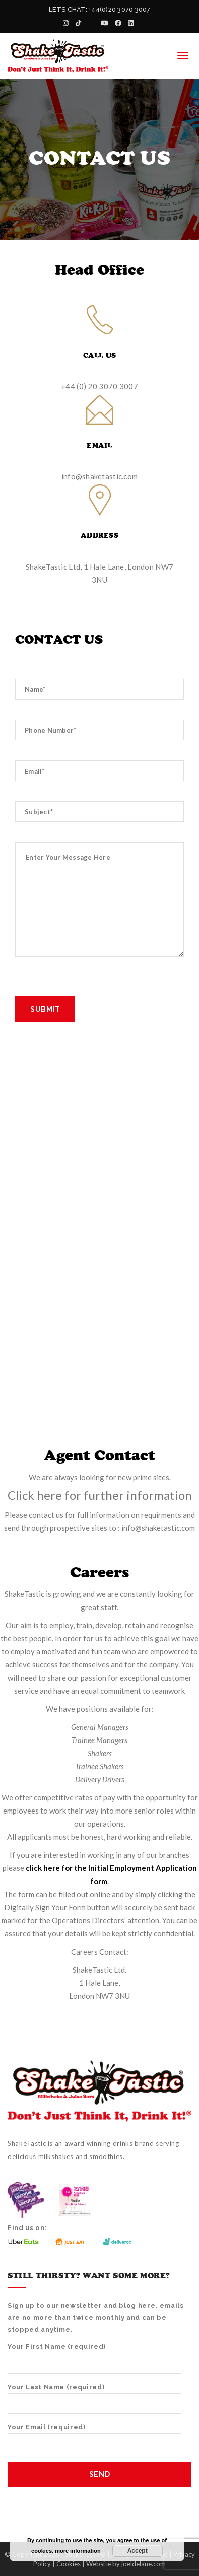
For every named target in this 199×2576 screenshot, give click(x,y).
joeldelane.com (143, 2564)
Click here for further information (100, 1495)
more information (77, 2551)
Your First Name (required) (94, 2358)
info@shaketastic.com (99, 476)
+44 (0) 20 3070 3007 (99, 386)
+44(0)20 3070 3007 (119, 9)
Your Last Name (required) (94, 2398)
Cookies (68, 2564)
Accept (137, 2550)
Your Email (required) (94, 2438)
